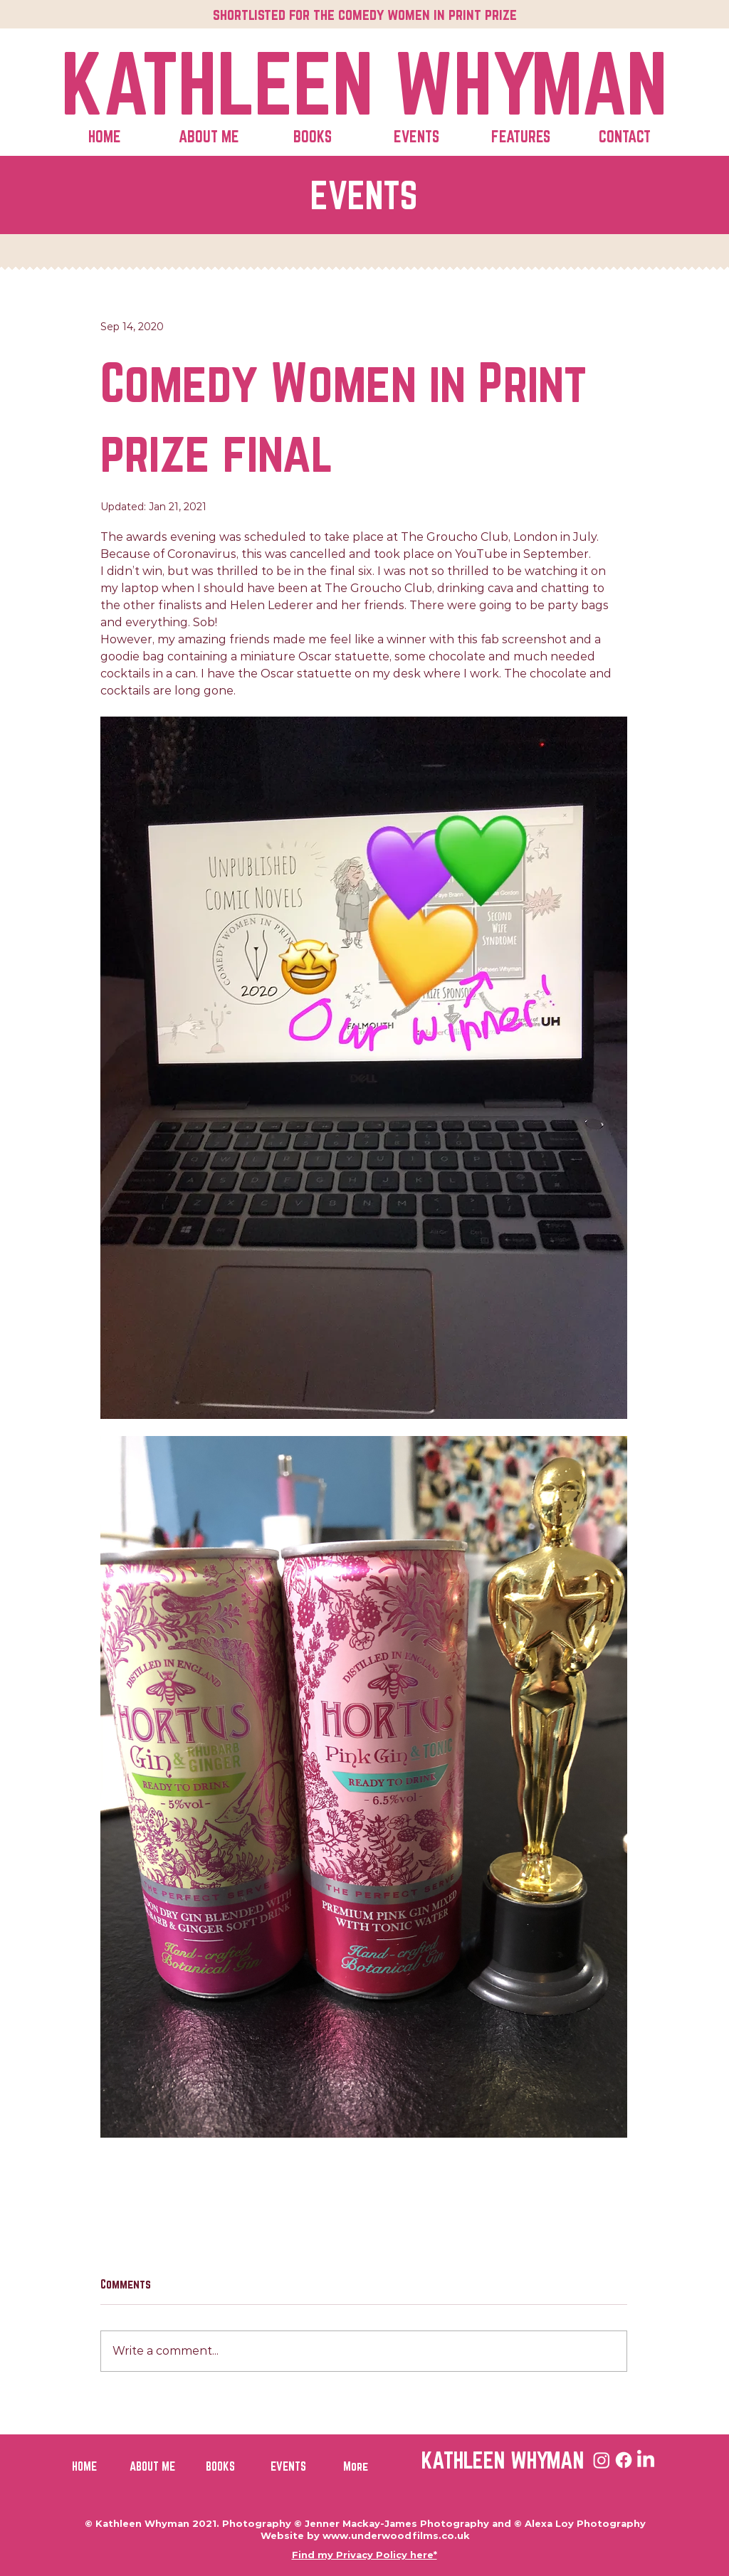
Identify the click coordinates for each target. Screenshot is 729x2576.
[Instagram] (601, 2460)
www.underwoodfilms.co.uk (396, 2535)
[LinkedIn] (645, 2460)
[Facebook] (623, 2460)
